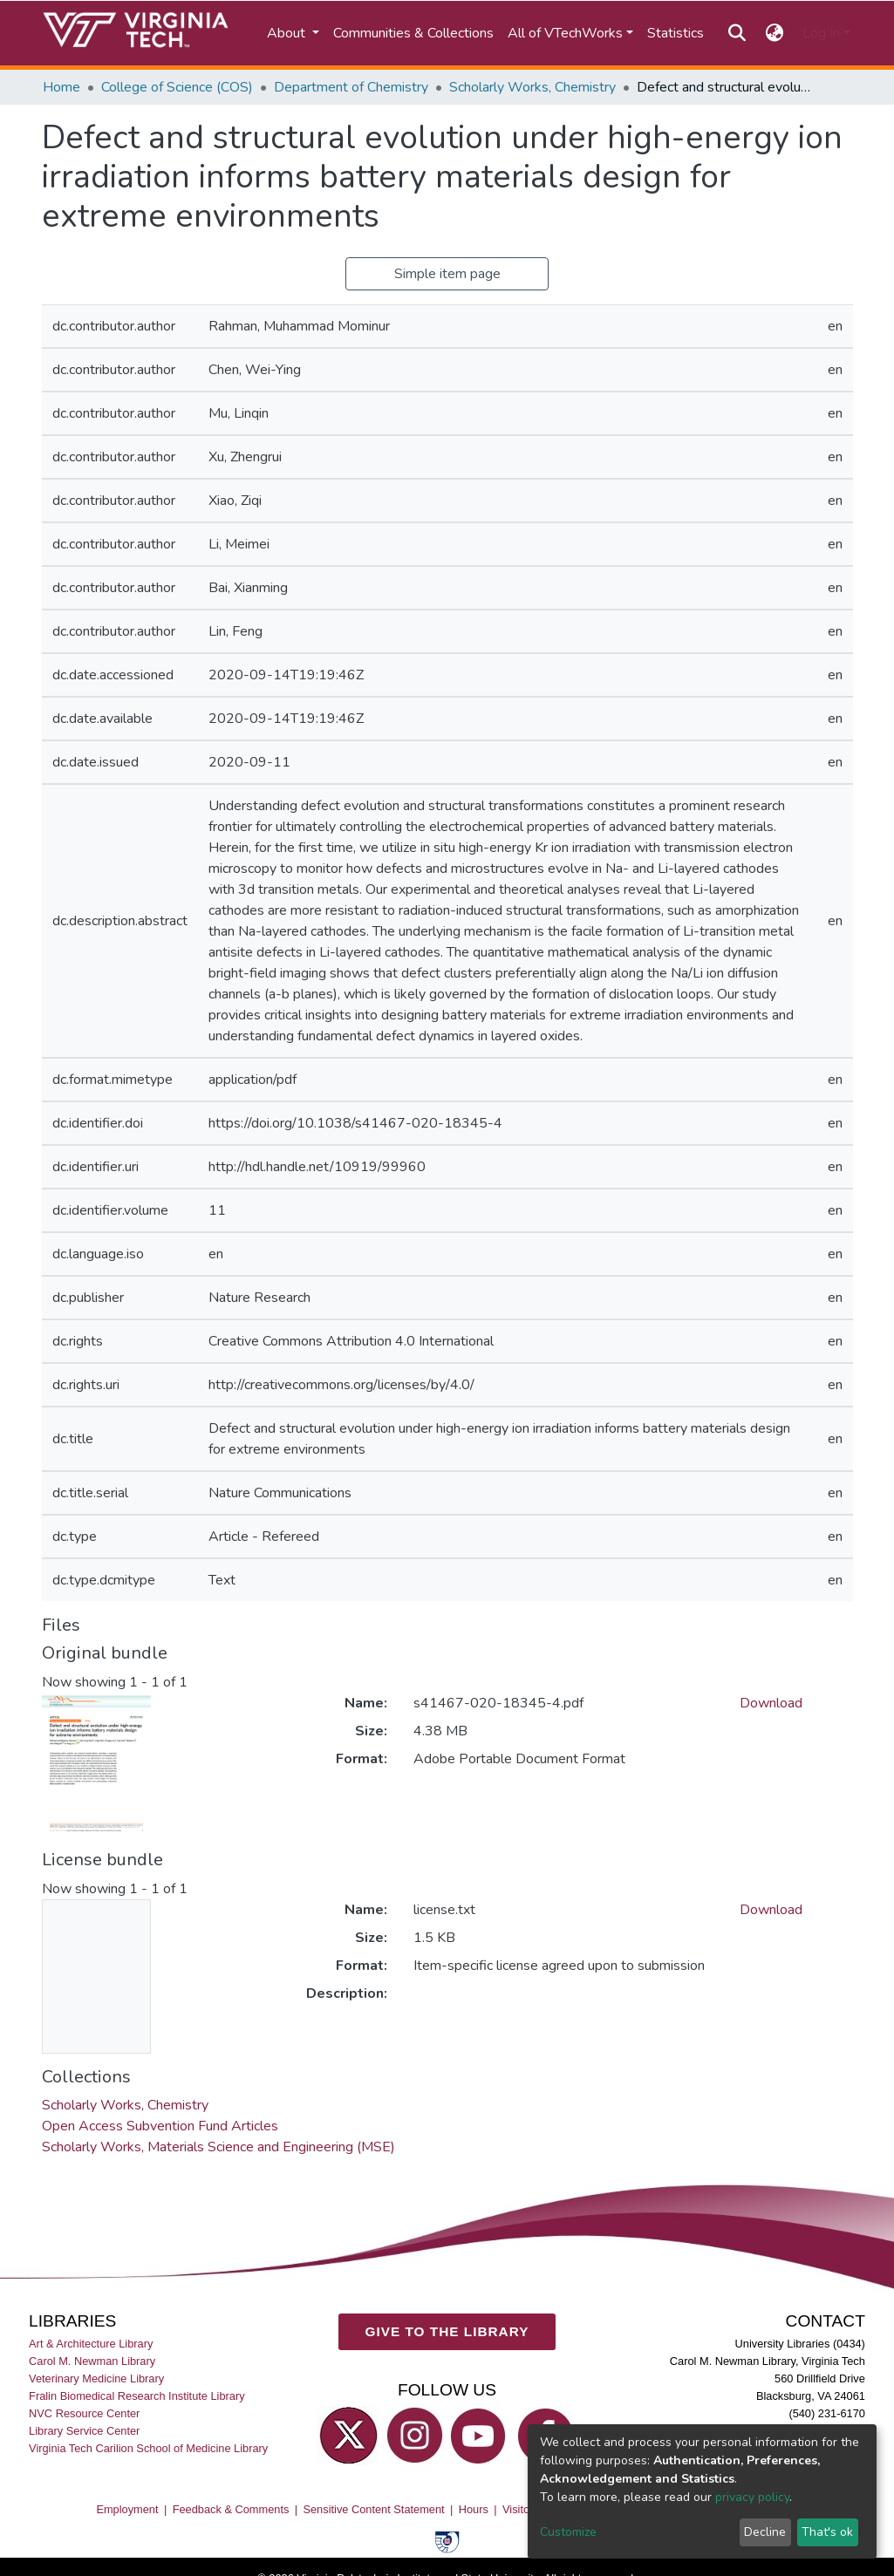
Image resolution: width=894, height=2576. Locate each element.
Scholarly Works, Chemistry (532, 87)
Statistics (675, 33)
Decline (765, 2532)
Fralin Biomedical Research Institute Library (137, 2395)
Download (771, 1703)
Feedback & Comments (231, 2509)
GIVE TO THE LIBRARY (447, 2331)
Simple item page (447, 273)
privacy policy (752, 2497)
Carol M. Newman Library (92, 2361)
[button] (774, 33)
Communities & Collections (413, 33)
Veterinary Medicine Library (96, 2378)
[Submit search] (737, 33)
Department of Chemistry (351, 87)
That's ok (827, 2532)
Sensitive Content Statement (373, 2509)
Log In (821, 33)
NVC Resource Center (84, 2413)
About (288, 33)
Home (61, 87)
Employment (127, 2509)
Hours (473, 2509)
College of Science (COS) (177, 87)
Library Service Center (84, 2430)
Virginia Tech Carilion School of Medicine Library (148, 2448)
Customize (568, 2532)
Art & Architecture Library (91, 2343)
